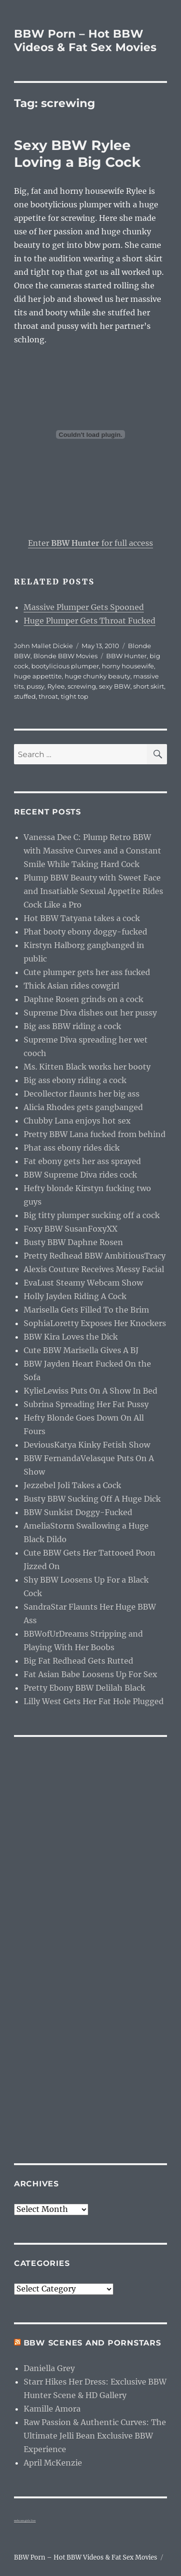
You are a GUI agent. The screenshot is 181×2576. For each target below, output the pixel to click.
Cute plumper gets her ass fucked (87, 972)
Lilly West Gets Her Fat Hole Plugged (94, 1701)
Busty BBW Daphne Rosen (73, 1242)
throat (48, 696)
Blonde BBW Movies (65, 656)
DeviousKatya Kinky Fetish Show (87, 1445)
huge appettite (38, 676)
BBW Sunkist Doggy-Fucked (78, 1512)
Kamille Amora (52, 2408)
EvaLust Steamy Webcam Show (83, 1283)
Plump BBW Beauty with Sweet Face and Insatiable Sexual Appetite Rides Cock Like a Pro (93, 891)
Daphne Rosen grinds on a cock (83, 999)
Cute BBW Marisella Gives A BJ (81, 1350)
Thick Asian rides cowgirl (71, 985)
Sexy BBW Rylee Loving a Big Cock (77, 153)
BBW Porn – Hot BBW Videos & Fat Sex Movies (85, 40)
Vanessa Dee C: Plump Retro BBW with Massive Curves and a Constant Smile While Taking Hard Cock (92, 850)
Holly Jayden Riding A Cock (75, 1296)
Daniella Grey (49, 2368)
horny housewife (128, 666)
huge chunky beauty (97, 676)
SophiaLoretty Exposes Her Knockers (95, 1323)
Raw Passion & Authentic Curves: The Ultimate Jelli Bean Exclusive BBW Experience (95, 2435)
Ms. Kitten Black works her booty (87, 1066)
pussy (35, 686)
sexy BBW (114, 686)
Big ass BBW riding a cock (72, 1026)
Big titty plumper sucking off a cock (92, 1215)
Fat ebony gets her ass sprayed (82, 1161)
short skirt (148, 686)
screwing (82, 686)
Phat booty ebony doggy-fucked (85, 931)
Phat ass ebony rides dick (72, 1147)
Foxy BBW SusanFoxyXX (70, 1229)
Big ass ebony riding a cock (75, 1080)
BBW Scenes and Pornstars (92, 2342)
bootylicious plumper (65, 666)
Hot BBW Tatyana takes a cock (82, 918)
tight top (74, 696)
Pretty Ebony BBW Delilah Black (84, 1688)
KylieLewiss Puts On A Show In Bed (90, 1391)
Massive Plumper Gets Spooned (84, 607)
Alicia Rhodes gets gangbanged (83, 1107)
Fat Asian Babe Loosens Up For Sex (90, 1674)
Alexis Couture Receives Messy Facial (94, 1269)
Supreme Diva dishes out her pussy (90, 1012)
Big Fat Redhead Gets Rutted (78, 1661)
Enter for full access (90, 543)
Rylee (56, 686)
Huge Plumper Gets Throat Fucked (89, 620)
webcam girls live (25, 2520)
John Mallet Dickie (43, 646)
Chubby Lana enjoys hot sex (77, 1120)
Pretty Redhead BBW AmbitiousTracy (95, 1256)
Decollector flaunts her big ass (81, 1093)
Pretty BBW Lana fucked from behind (95, 1134)
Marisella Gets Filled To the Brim (86, 1310)
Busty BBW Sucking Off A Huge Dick (92, 1499)
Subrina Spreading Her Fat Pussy (86, 1404)
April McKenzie (53, 2463)
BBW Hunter (126, 656)
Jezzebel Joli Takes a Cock (72, 1485)
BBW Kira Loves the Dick (71, 1337)
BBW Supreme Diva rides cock (80, 1175)
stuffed (25, 696)
